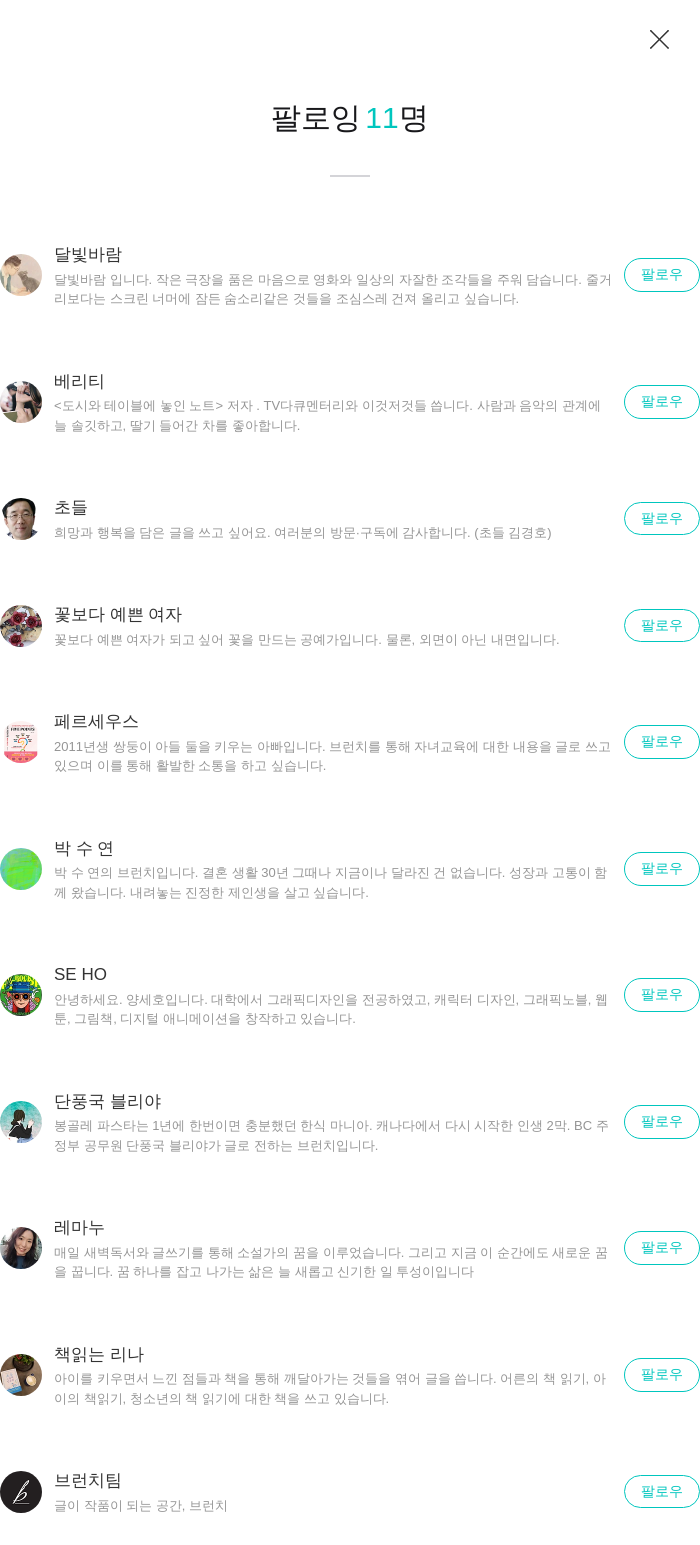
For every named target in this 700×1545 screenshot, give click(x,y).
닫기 (660, 40)
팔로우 (662, 274)
